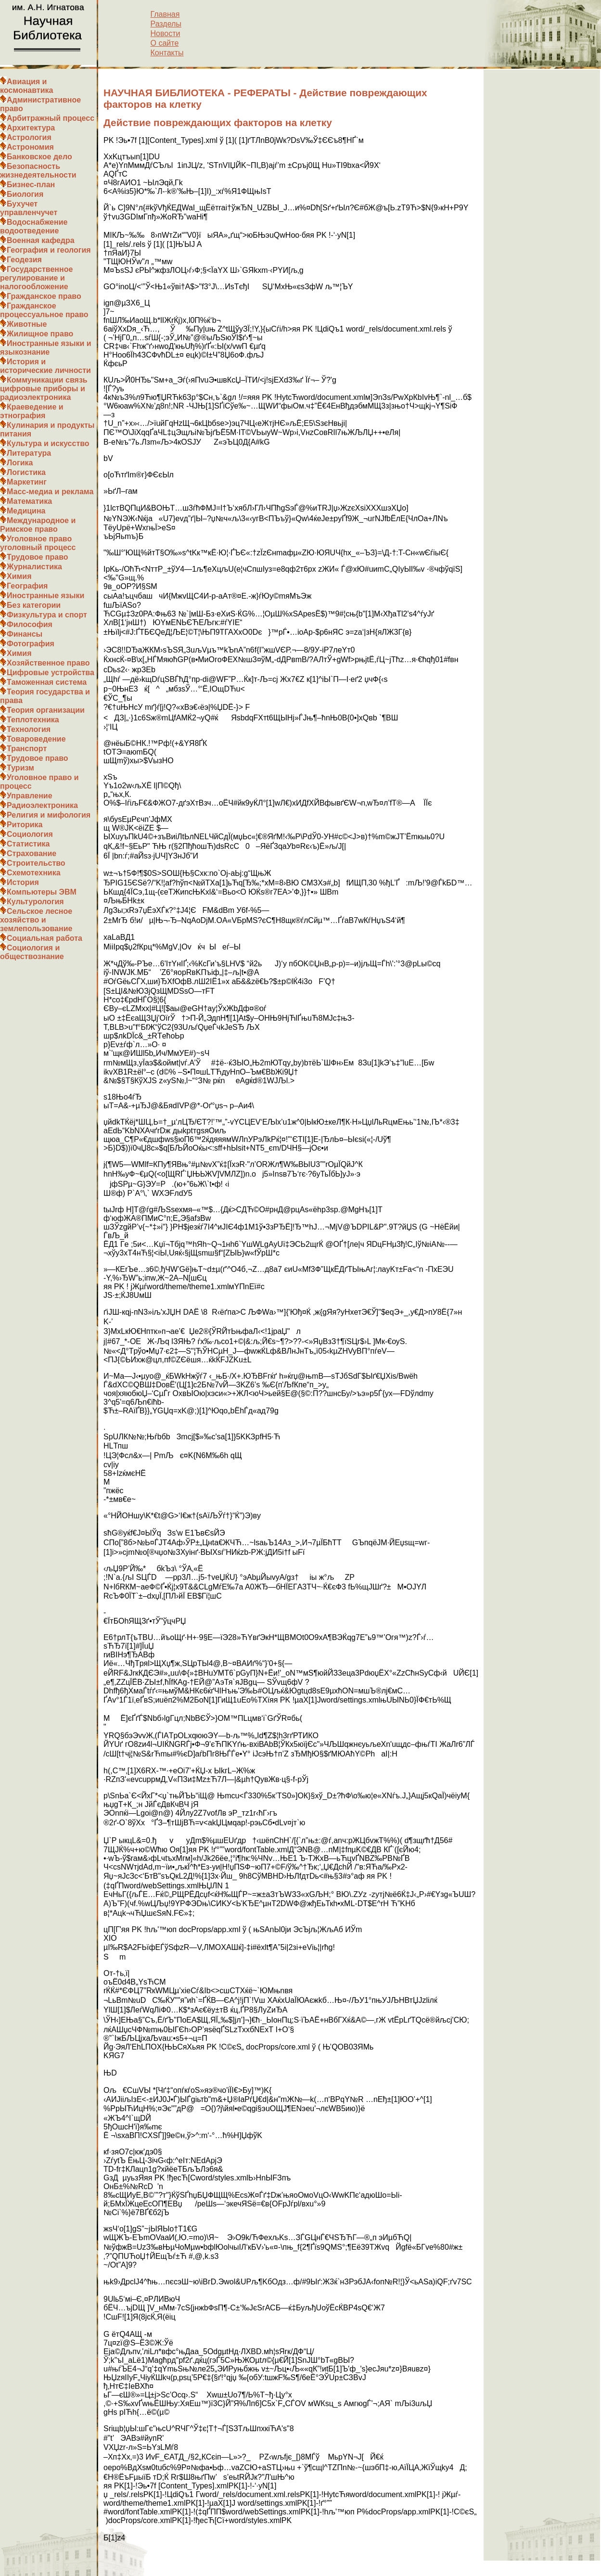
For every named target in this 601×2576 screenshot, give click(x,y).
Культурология (35, 901)
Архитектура (31, 128)
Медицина (26, 511)
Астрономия (30, 147)
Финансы (24, 634)
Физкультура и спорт (47, 615)
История (23, 882)
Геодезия (24, 260)
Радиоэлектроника (42, 805)
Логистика (26, 472)
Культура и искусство (48, 443)
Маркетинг (27, 482)
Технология (29, 729)
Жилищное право (40, 334)
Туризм (20, 768)
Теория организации (46, 710)
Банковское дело (39, 157)
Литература (29, 453)
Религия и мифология (48, 815)
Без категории (34, 605)
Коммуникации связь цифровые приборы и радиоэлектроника (44, 388)
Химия (19, 576)
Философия (29, 624)
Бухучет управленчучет (28, 208)
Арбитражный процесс (50, 118)
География (27, 586)
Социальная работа (44, 938)
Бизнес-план (31, 184)
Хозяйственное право (48, 663)
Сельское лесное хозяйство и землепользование (36, 920)
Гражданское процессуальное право (44, 310)
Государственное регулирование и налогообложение (36, 278)
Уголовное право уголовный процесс (38, 543)
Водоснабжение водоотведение (33, 226)
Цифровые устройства (50, 672)
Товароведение (36, 739)
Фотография (30, 644)
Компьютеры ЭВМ (42, 892)
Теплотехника (33, 720)
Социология (30, 834)
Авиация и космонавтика (26, 85)
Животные (27, 324)
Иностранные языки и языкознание (45, 347)
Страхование (31, 853)
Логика (20, 463)
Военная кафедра (41, 240)
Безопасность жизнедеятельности (38, 170)
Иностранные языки (45, 595)
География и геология (49, 250)
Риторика (24, 824)
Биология (25, 194)
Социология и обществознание (32, 952)
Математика (29, 501)
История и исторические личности (45, 366)
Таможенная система (47, 682)
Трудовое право (37, 557)
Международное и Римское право (38, 524)
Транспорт (27, 748)
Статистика (28, 844)
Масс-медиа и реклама (50, 491)
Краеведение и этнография (32, 411)
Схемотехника (34, 873)
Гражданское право (44, 296)
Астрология (29, 137)
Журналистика (34, 567)
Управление (29, 796)
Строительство (36, 863)
